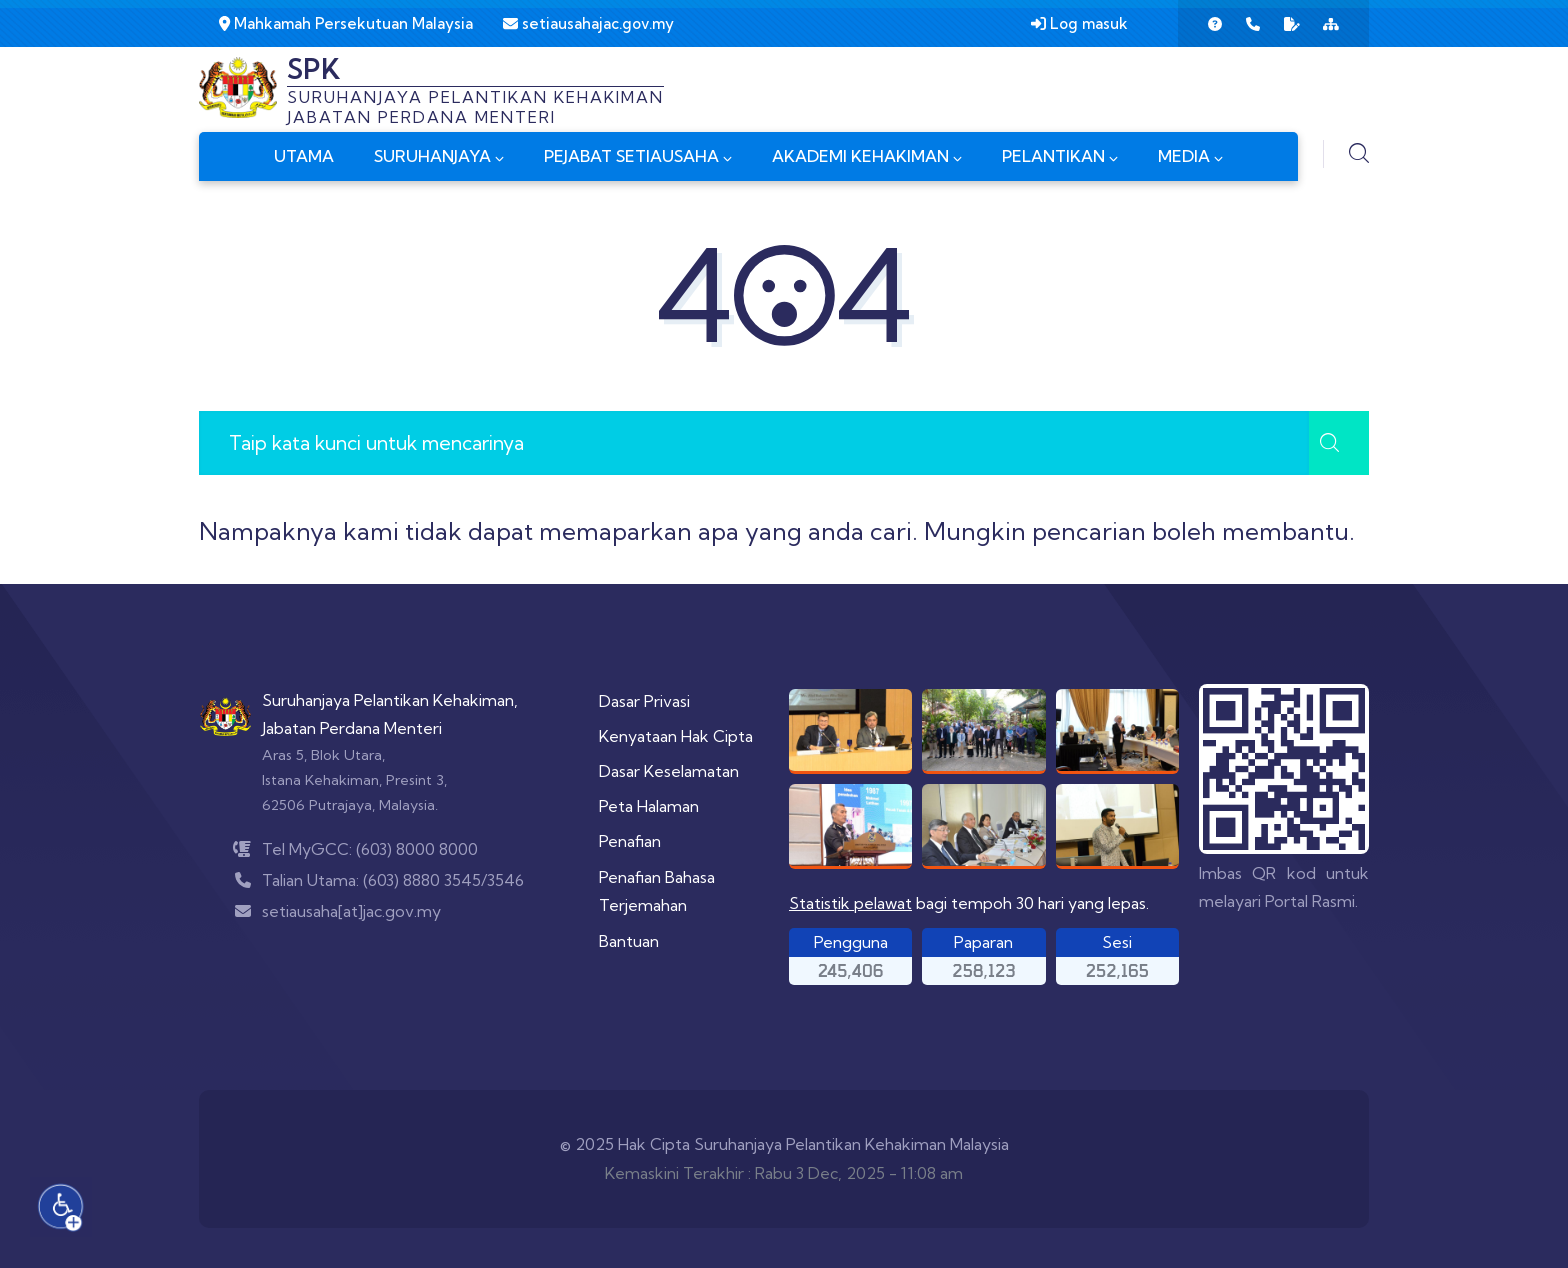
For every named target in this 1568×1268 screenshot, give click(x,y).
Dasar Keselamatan (669, 771)
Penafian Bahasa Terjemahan (657, 891)
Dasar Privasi (644, 701)
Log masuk (1079, 23)
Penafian (630, 841)
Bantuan (629, 941)
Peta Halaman (649, 806)
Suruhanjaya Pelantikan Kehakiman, (390, 700)
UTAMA (304, 156)
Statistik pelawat (850, 903)
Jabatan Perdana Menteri (352, 728)
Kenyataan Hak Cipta (676, 736)
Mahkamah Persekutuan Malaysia (346, 23)
